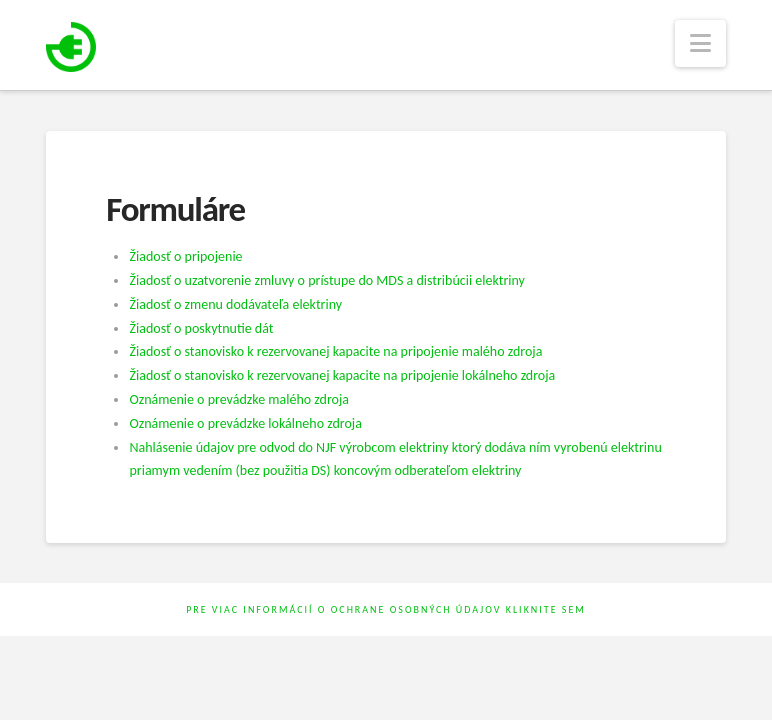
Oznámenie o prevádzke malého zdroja (239, 399)
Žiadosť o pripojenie (185, 256)
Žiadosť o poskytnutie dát (201, 328)
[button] (700, 43)
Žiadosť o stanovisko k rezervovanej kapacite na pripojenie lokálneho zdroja (342, 375)
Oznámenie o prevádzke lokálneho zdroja (245, 423)
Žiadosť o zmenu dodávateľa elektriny (235, 304)
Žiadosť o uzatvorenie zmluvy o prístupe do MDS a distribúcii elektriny (326, 280)
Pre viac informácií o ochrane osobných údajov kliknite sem (386, 609)
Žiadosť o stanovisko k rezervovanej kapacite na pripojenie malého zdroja (335, 351)
